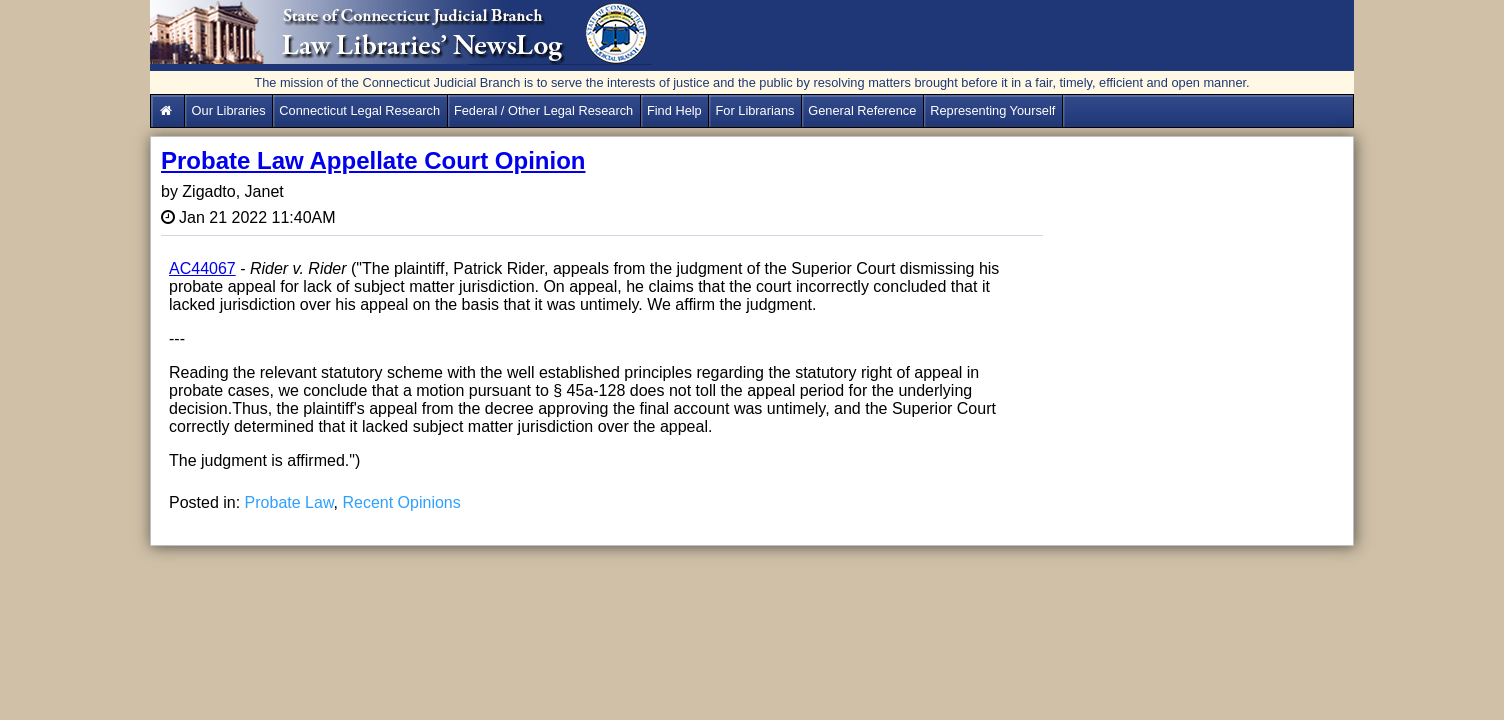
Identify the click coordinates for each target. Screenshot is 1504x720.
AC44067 (202, 268)
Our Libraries (229, 110)
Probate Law (289, 502)
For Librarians (755, 110)
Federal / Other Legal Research (543, 110)
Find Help (674, 110)
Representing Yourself (992, 110)
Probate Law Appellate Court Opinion (373, 160)
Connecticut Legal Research (359, 110)
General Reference (862, 110)
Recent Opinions (401, 502)
